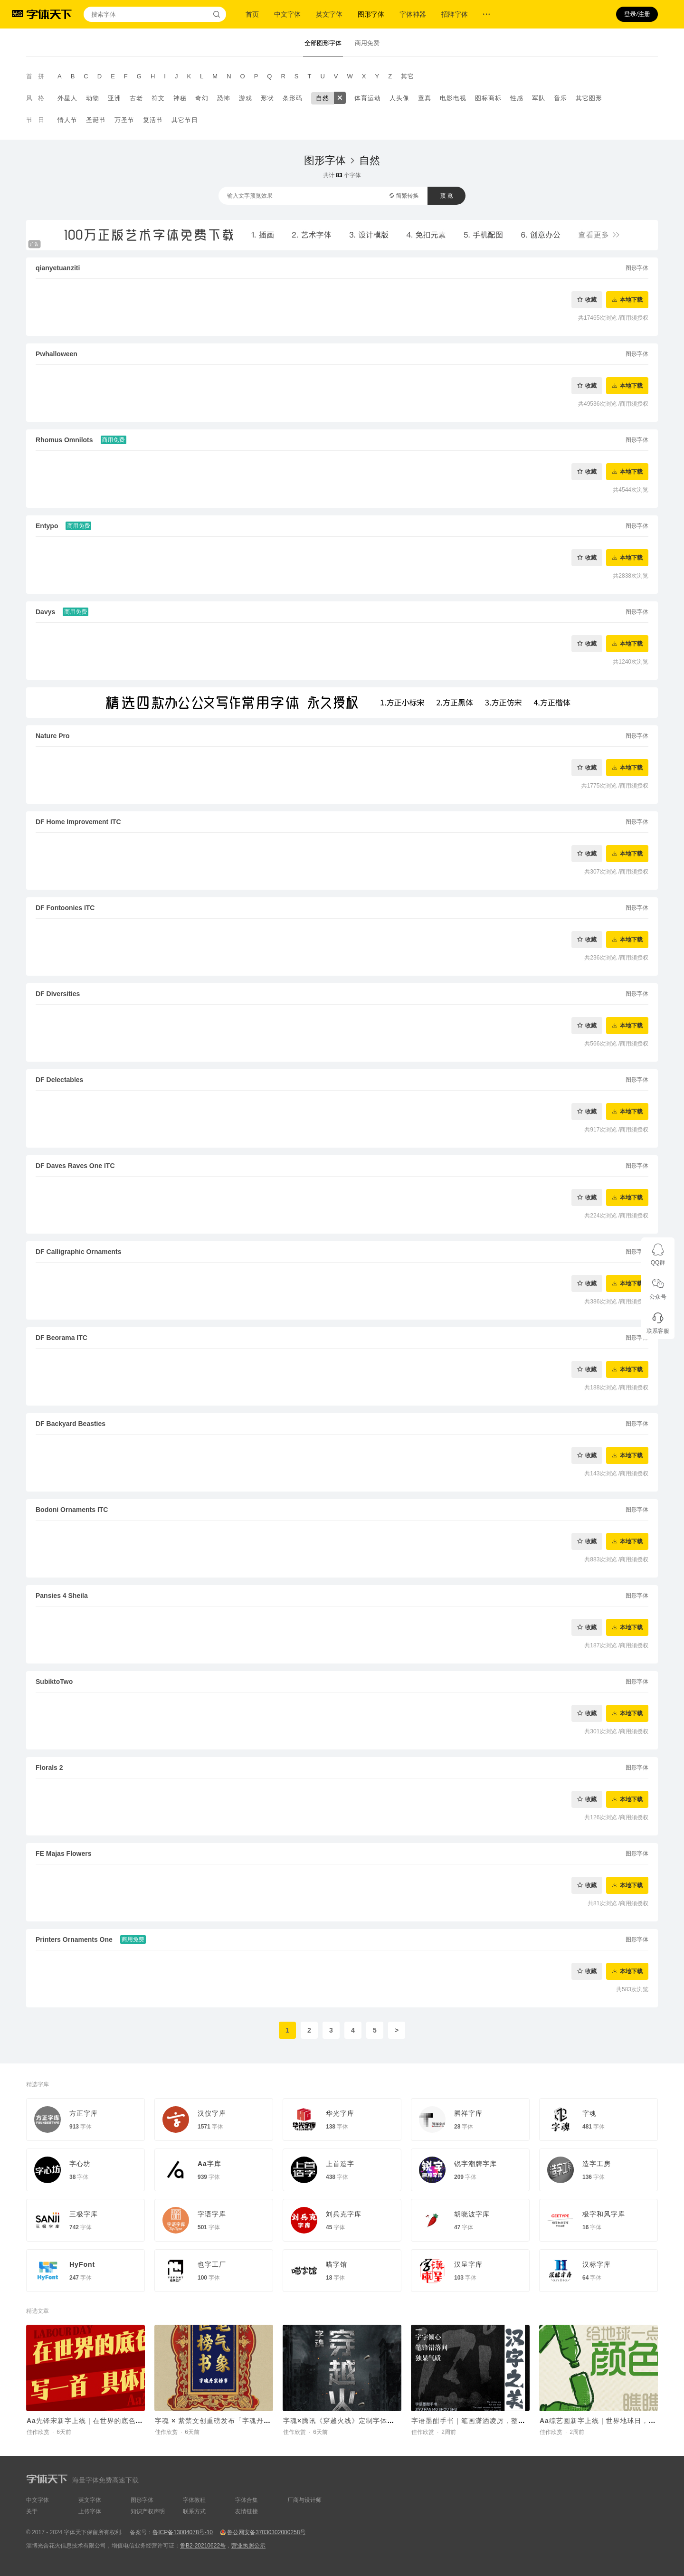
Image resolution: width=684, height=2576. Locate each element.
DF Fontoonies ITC (65, 908)
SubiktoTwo (54, 1681)
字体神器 (412, 14)
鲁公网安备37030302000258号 (266, 2532)
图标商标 (488, 98)
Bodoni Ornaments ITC (72, 1509)
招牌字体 (454, 14)
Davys (45, 612)
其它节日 (184, 120)
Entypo (47, 526)
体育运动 (367, 98)
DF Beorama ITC (61, 1337)
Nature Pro (53, 736)
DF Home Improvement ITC (78, 822)
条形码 (293, 98)
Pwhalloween (56, 354)
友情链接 (246, 2511)
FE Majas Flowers (63, 1853)
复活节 (153, 120)
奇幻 (202, 98)
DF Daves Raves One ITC (75, 1165)
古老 (136, 98)
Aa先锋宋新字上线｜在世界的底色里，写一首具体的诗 (113, 2420)
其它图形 (589, 98)
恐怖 (223, 98)
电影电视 (453, 98)
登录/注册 (637, 14)
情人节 (67, 120)
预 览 (446, 195)
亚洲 (114, 98)
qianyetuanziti (58, 268)
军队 (538, 98)
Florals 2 (49, 1767)
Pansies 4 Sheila (62, 1595)
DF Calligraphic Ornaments (78, 1251)
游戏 (245, 98)
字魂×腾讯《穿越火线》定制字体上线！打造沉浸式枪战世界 (378, 2420)
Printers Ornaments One (74, 1939)
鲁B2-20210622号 (203, 2545)
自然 (322, 98)
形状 (267, 98)
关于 (32, 2511)
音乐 (560, 98)
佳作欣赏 (38, 2432)
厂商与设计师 (304, 2500)
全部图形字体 (323, 43)
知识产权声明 (148, 2511)
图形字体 (371, 14)
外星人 (67, 98)
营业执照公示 (248, 2545)
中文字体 (287, 14)
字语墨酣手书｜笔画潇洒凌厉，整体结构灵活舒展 (489, 2420)
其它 (407, 76)
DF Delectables (59, 1080)
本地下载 (631, 299)
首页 (252, 14)
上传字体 (89, 2511)
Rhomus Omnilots (64, 440)
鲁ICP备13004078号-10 (182, 2532)
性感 (516, 98)
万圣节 (124, 120)
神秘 (180, 98)
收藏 (591, 299)
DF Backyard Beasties (70, 1423)
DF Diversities (58, 994)
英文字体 (329, 14)
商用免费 (367, 43)
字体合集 (246, 2500)
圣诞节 (96, 120)
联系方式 (194, 2511)
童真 (424, 98)
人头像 (399, 98)
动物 (92, 98)
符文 (158, 98)
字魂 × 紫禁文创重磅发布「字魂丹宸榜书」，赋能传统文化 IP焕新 (260, 2420)
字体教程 (194, 2500)
